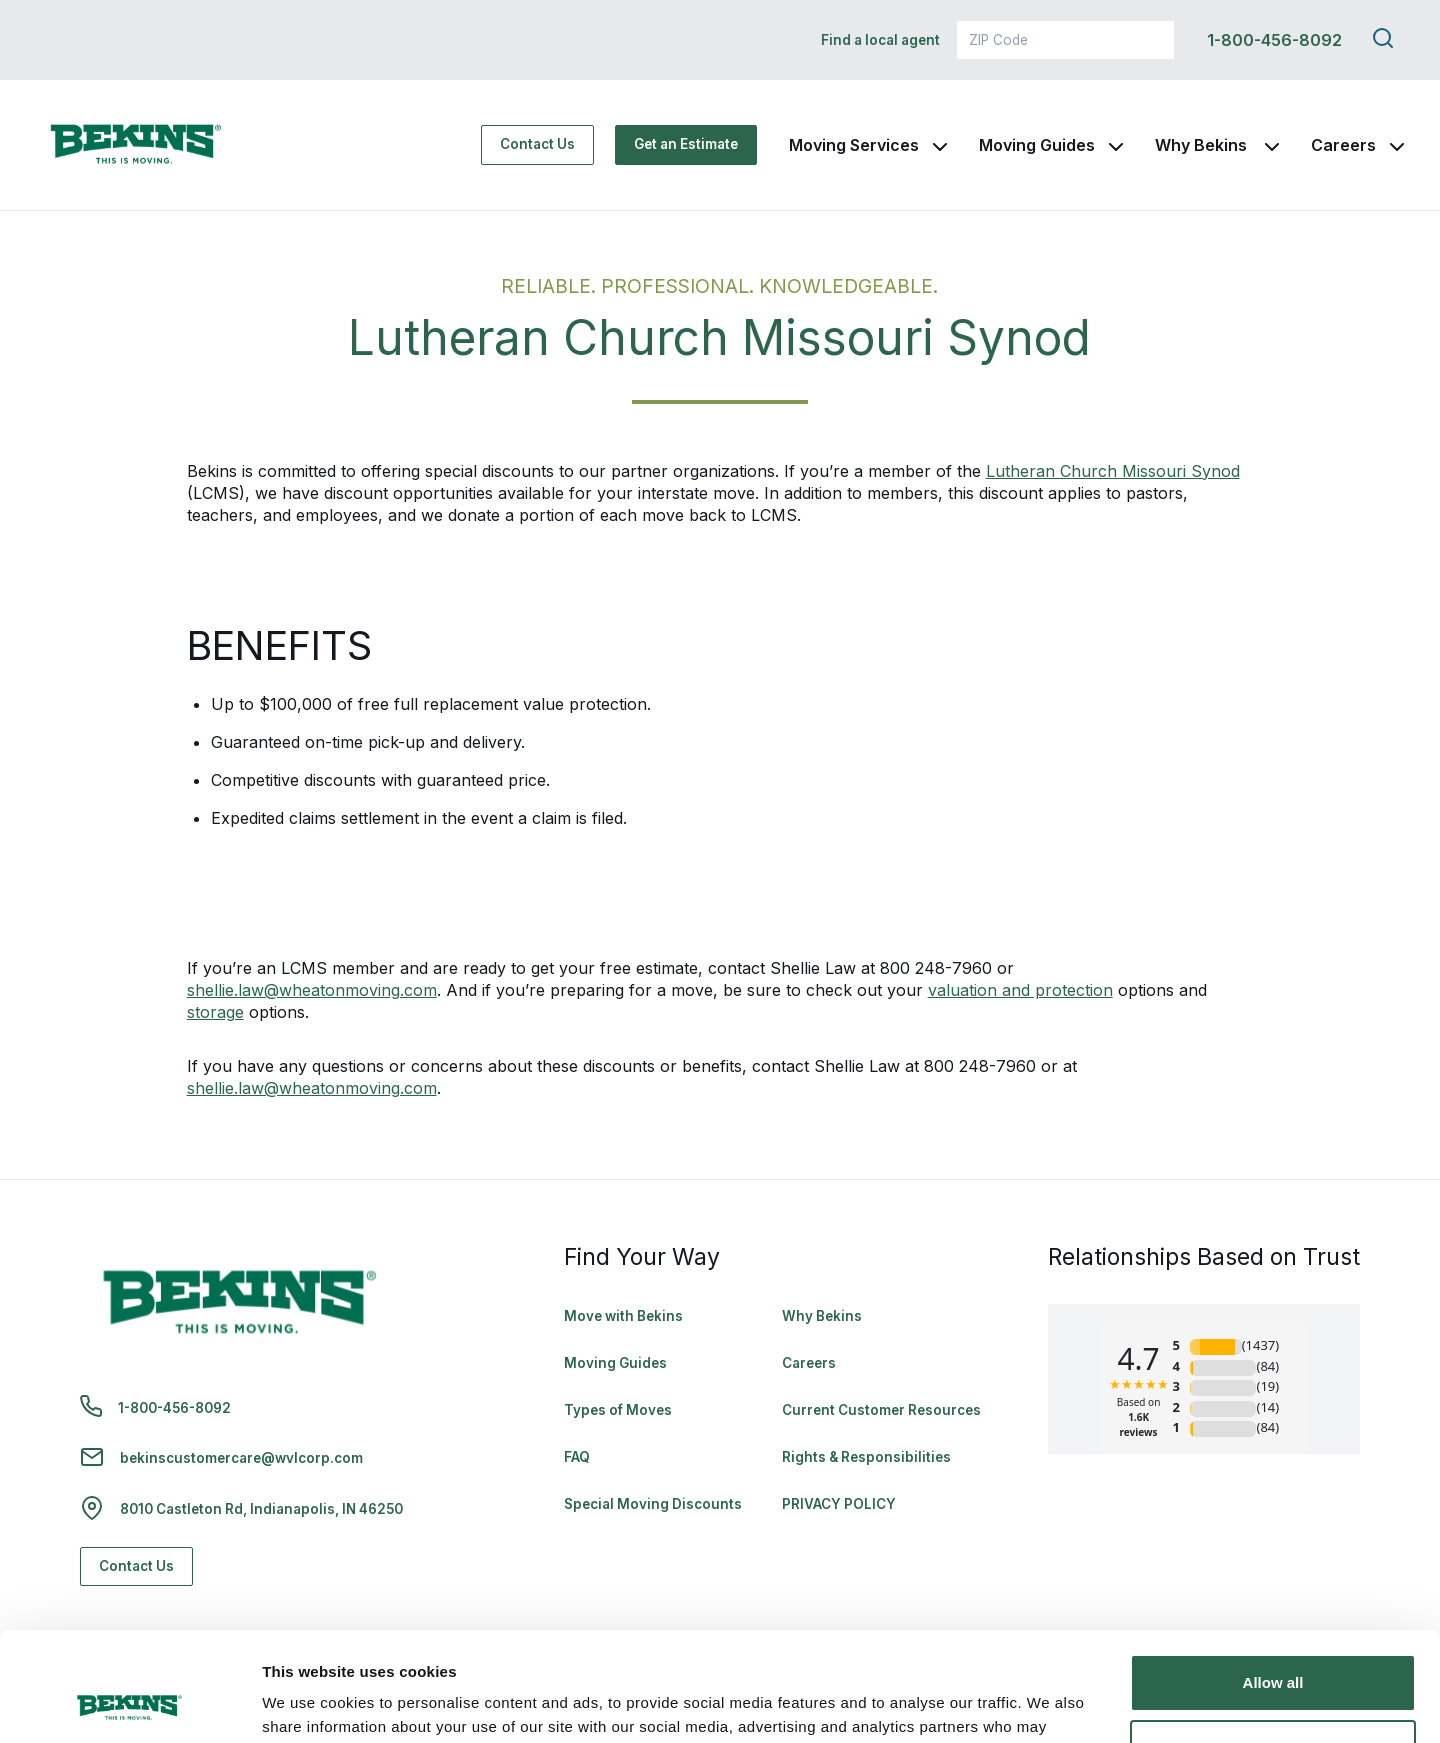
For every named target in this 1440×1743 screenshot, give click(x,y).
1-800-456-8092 (1274, 40)
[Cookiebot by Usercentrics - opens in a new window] (129, 1704)
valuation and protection (1020, 990)
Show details (308, 1703)
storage (215, 1012)
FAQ (577, 1457)
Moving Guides (1037, 145)
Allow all (1273, 1580)
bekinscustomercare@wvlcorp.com (241, 1458)
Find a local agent (880, 40)
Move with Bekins (623, 1316)
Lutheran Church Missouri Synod (1113, 471)
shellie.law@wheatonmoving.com (312, 990)
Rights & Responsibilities (866, 1457)
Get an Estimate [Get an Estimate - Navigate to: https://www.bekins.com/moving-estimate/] (686, 144)
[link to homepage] (136, 145)
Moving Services (854, 145)
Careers (1343, 145)
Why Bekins (1203, 145)
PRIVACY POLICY (839, 1504)
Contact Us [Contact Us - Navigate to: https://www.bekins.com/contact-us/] (537, 144)
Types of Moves (618, 1410)
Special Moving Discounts (653, 1504)
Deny (1273, 1645)
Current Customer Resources (881, 1410)
